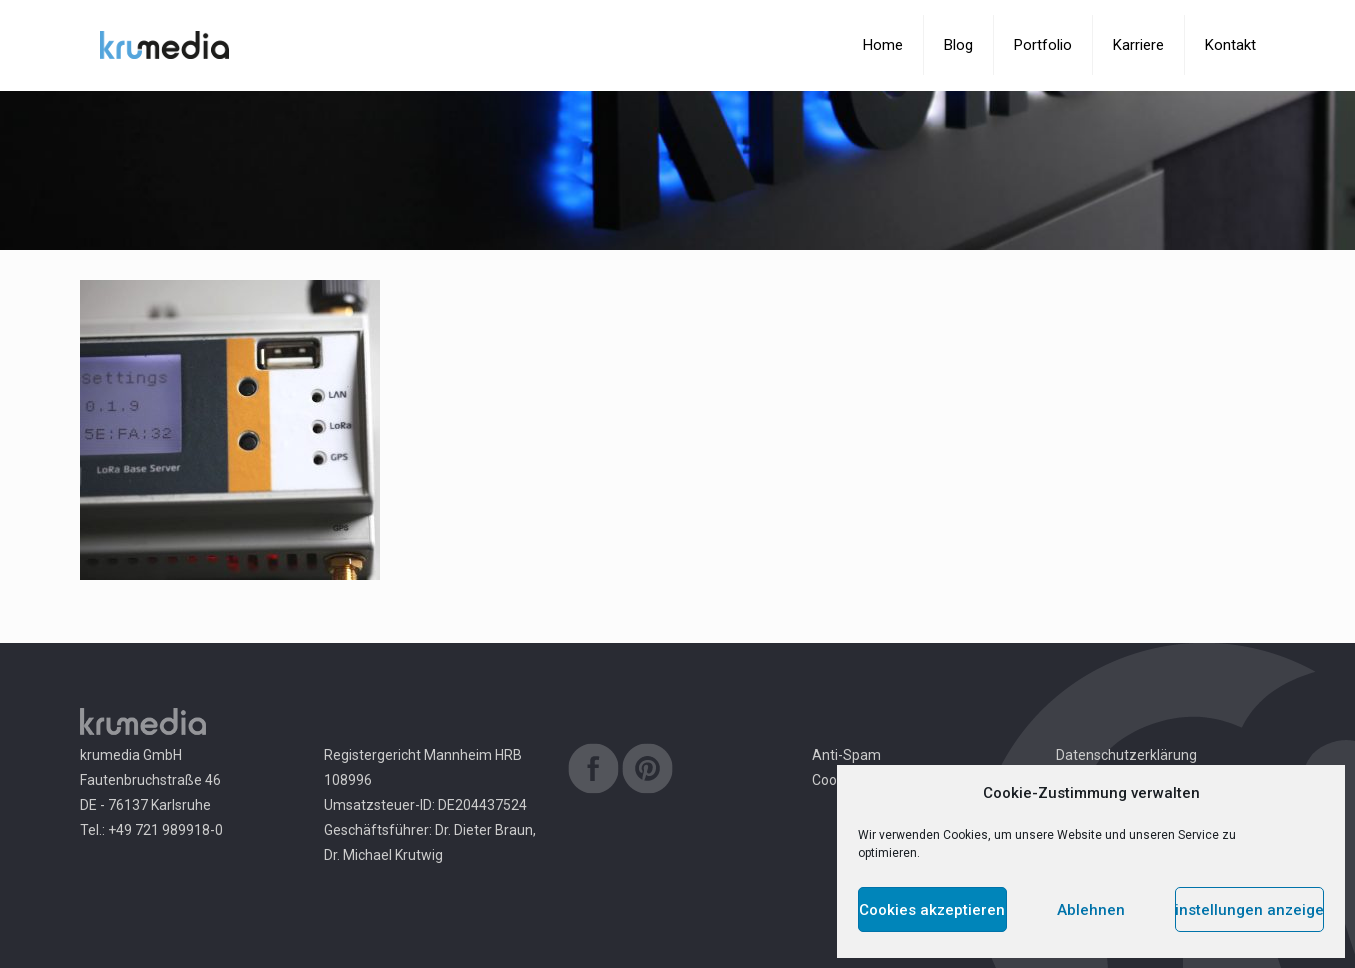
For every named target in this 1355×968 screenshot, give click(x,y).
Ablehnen (1091, 910)
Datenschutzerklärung (1126, 755)
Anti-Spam (846, 755)
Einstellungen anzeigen (1249, 910)
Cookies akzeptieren (932, 910)
